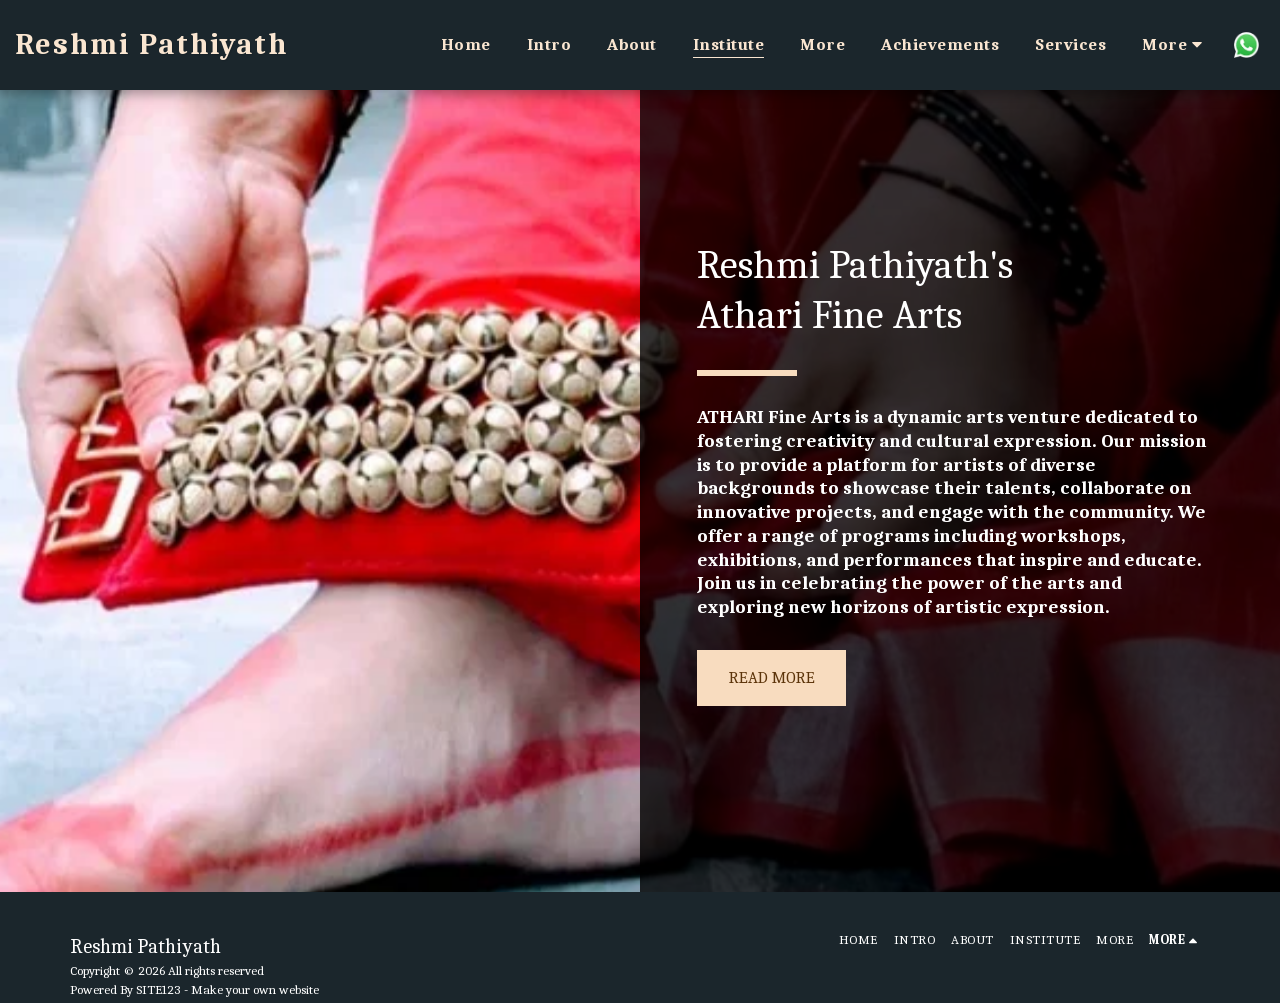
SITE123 (158, 989)
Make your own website (255, 989)
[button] (1246, 44)
